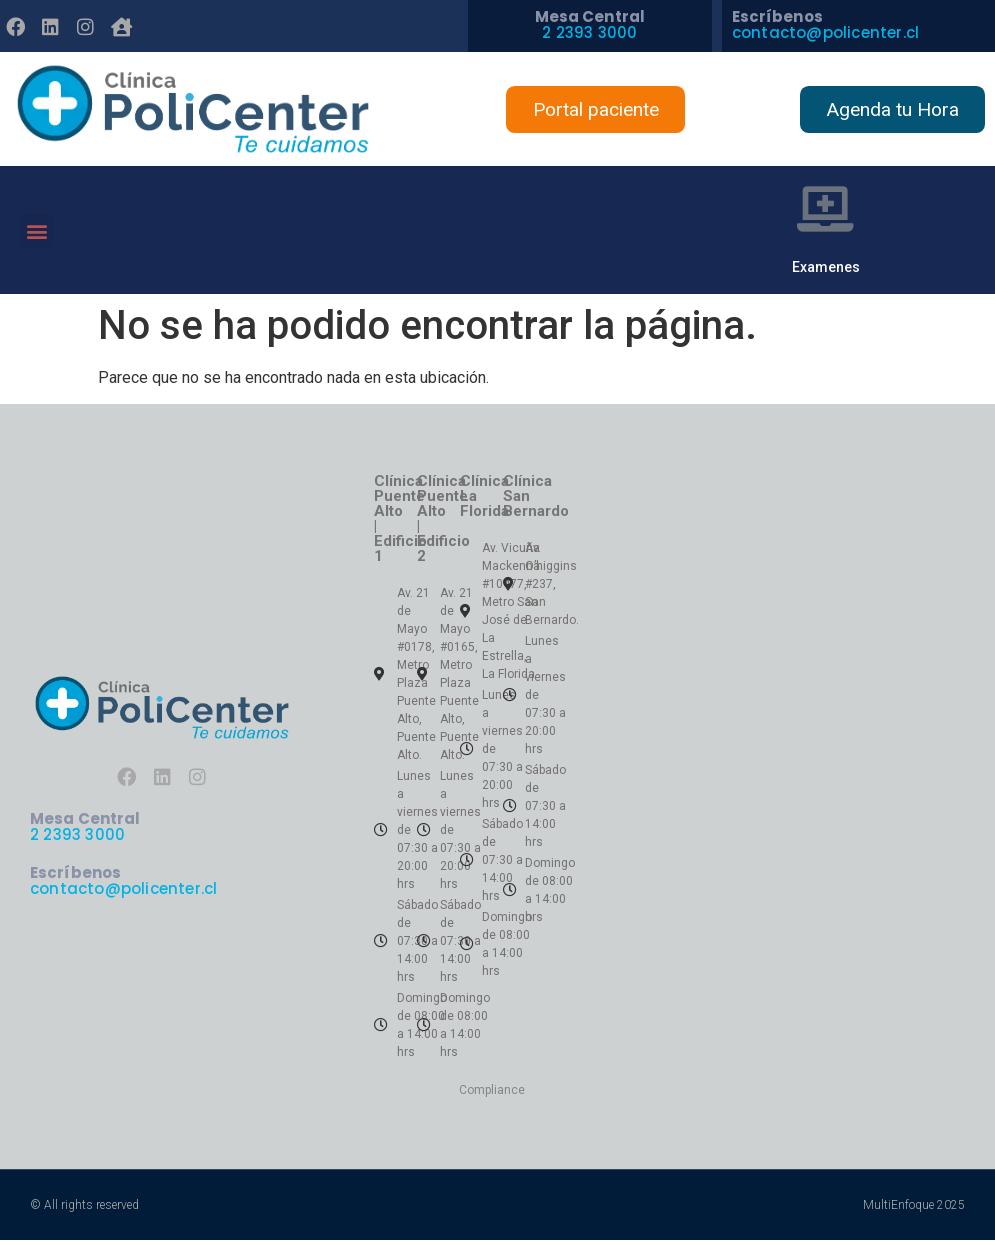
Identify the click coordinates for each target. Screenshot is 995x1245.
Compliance (492, 1095)
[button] (36, 232)
